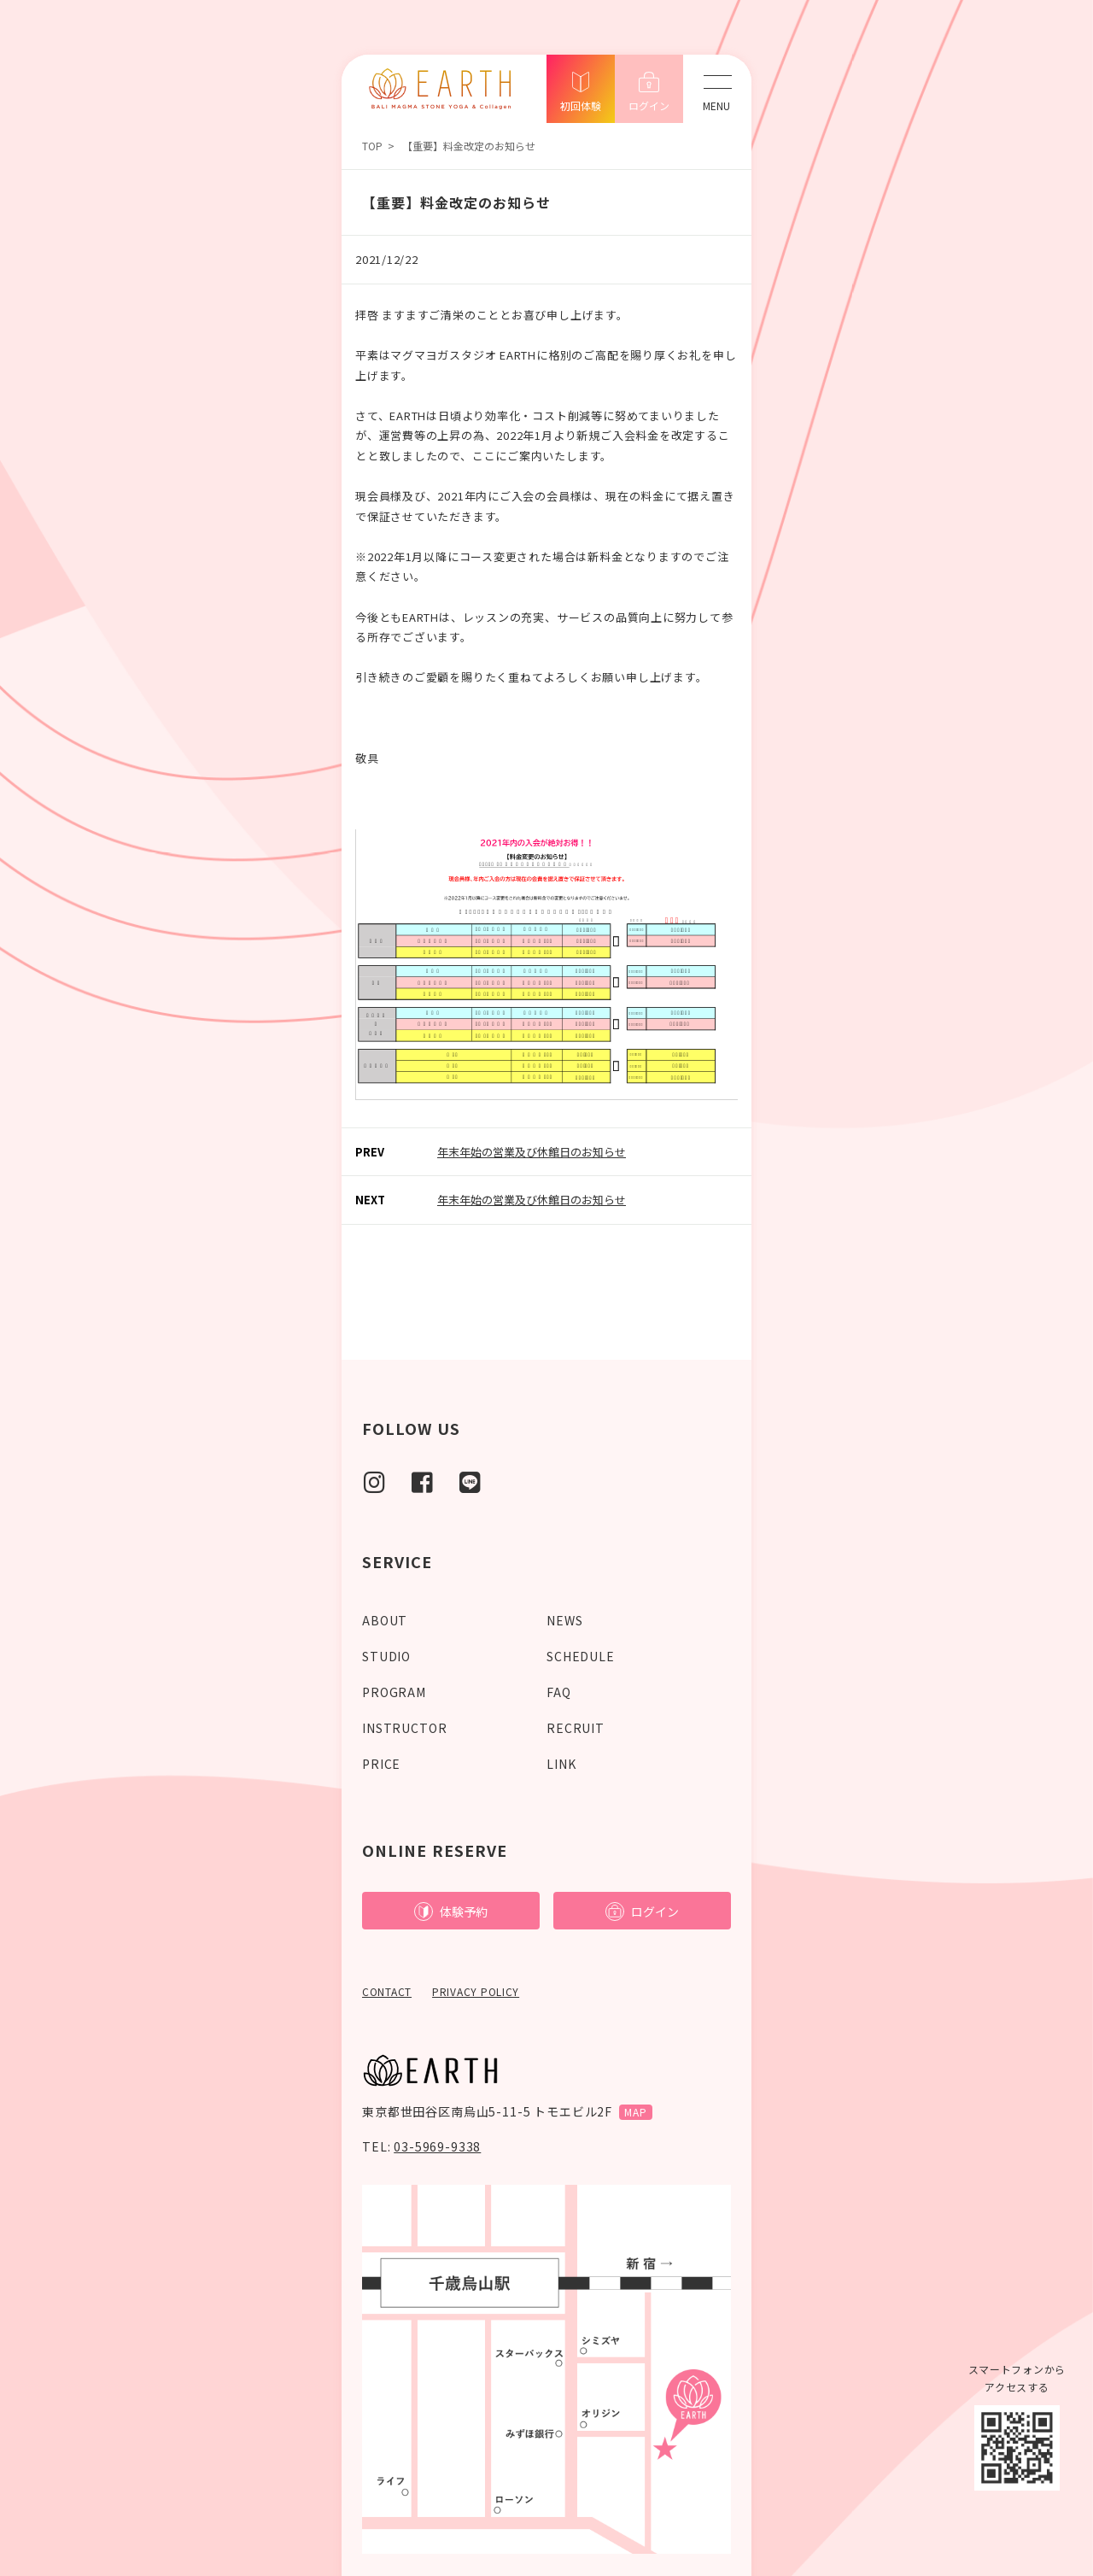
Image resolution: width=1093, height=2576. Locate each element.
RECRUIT (575, 1727)
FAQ (558, 1692)
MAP (635, 2112)
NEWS (564, 1620)
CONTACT (387, 1991)
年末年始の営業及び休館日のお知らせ (531, 1152)
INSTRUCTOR (404, 1727)
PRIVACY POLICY (475, 1991)
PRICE (381, 1763)
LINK (561, 1763)
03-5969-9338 (437, 2146)
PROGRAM (394, 1692)
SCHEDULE (580, 1656)
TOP (372, 145)
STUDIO (386, 1656)
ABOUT (384, 1620)
